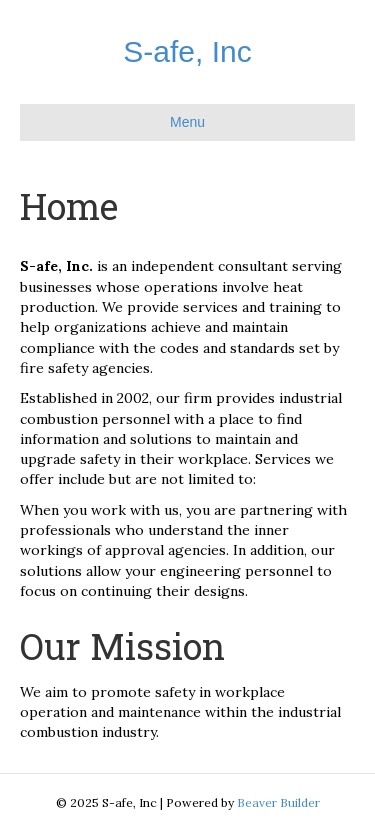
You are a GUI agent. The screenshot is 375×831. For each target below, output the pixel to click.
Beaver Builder (278, 802)
